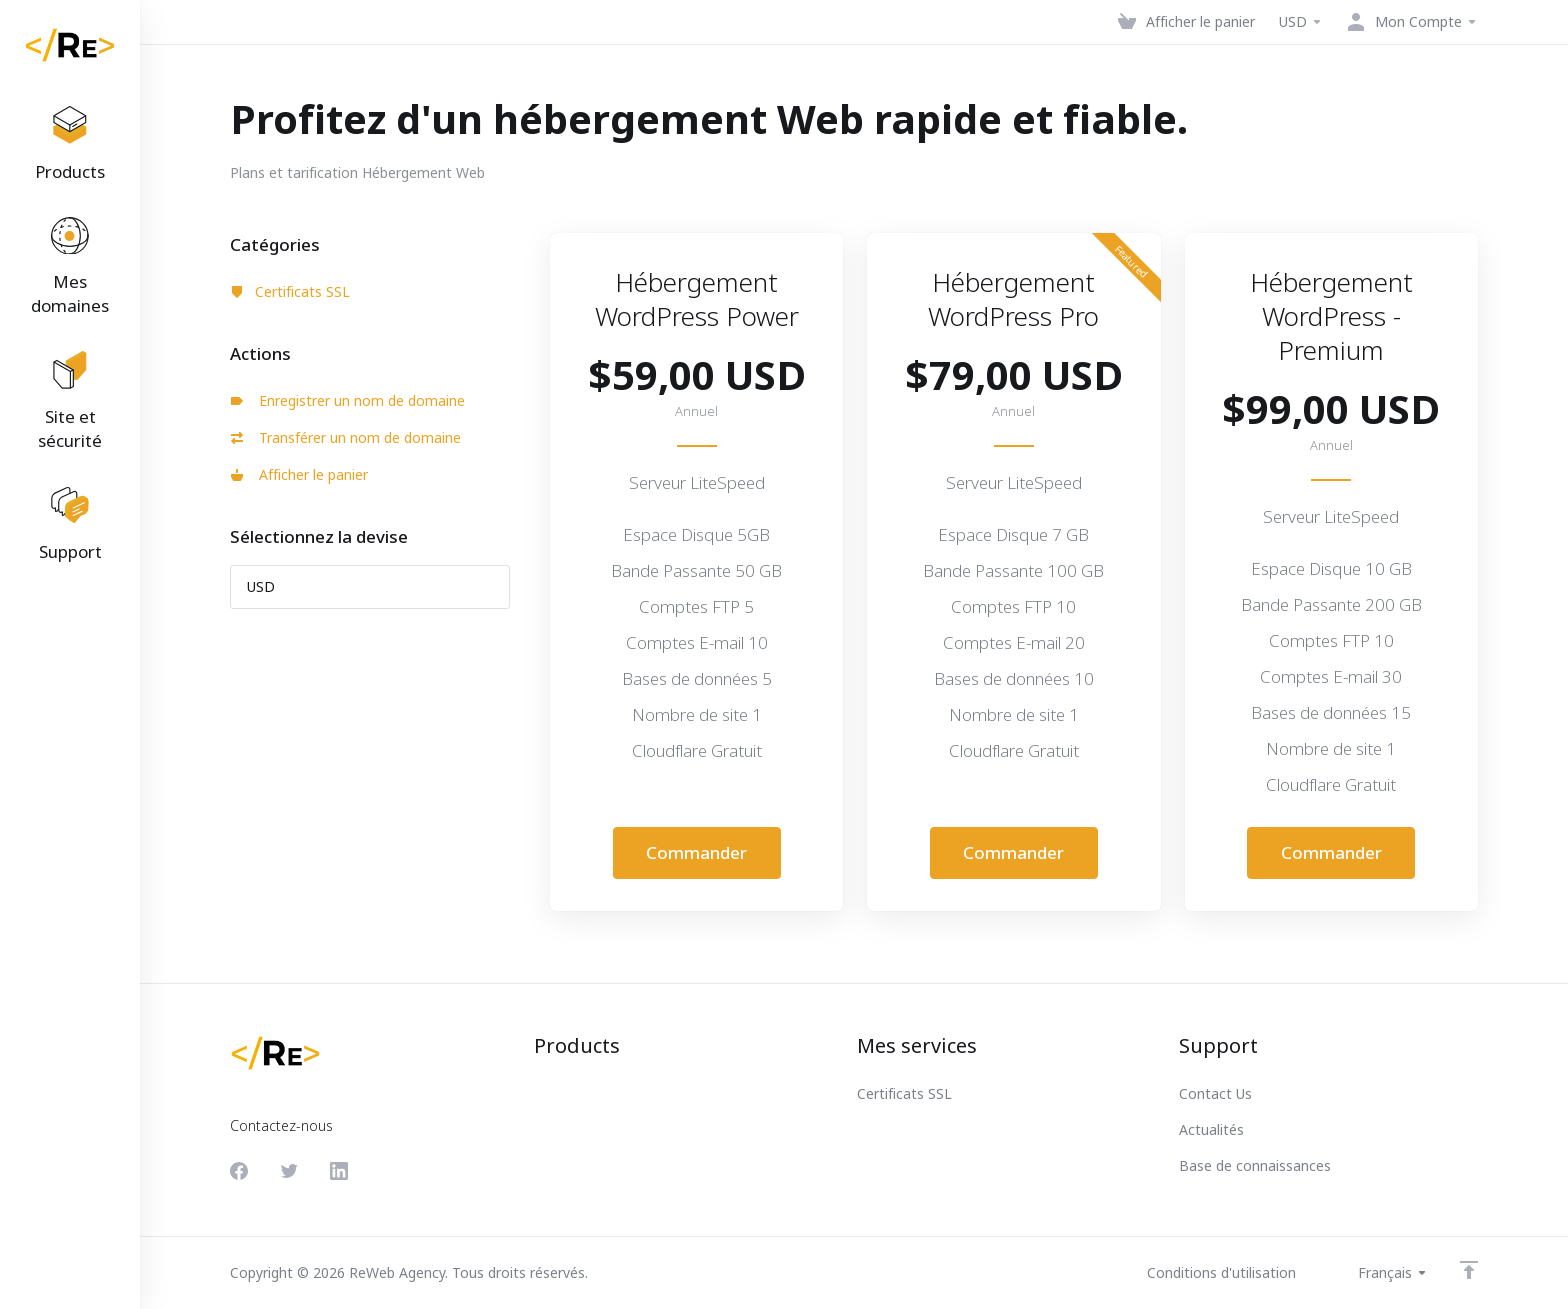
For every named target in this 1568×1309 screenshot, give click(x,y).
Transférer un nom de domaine (346, 437)
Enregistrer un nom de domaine (348, 400)
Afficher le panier (299, 474)
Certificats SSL (290, 291)
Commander (696, 852)
